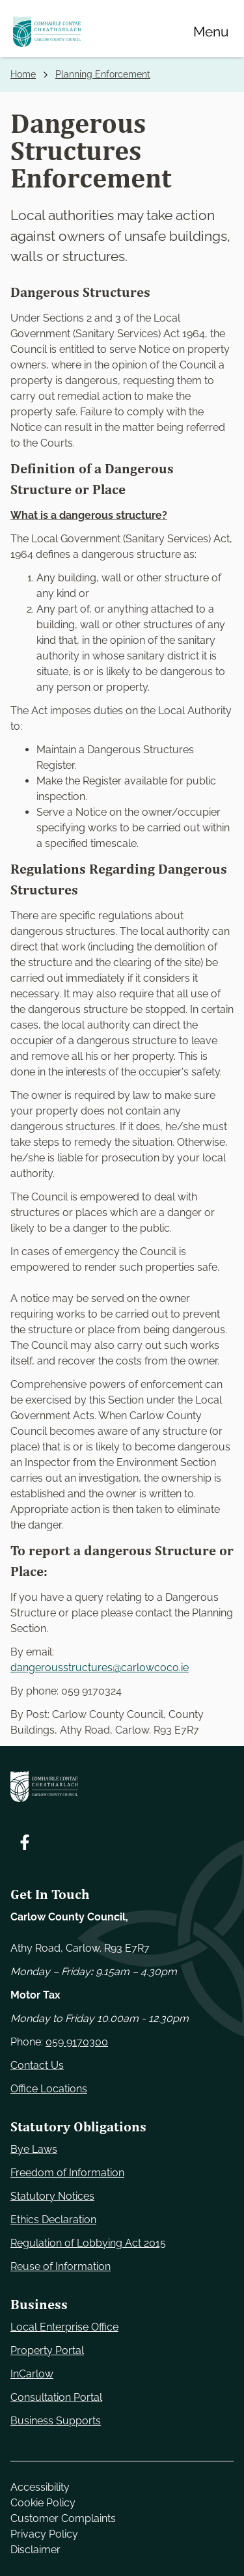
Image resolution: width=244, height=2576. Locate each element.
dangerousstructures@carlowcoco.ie (99, 1667)
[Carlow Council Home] (122, 1786)
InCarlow (31, 2374)
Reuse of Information (60, 2266)
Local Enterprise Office (64, 2327)
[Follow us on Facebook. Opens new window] (24, 1842)
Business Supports (55, 2421)
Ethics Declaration (53, 2219)
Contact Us (37, 2065)
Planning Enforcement (102, 74)
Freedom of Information (67, 2173)
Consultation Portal (56, 2397)
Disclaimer (35, 2549)
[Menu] (211, 31)
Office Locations (48, 2089)
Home (23, 74)
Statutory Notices (52, 2196)
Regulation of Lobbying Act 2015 (88, 2243)
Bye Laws (33, 2149)
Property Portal (47, 2350)
